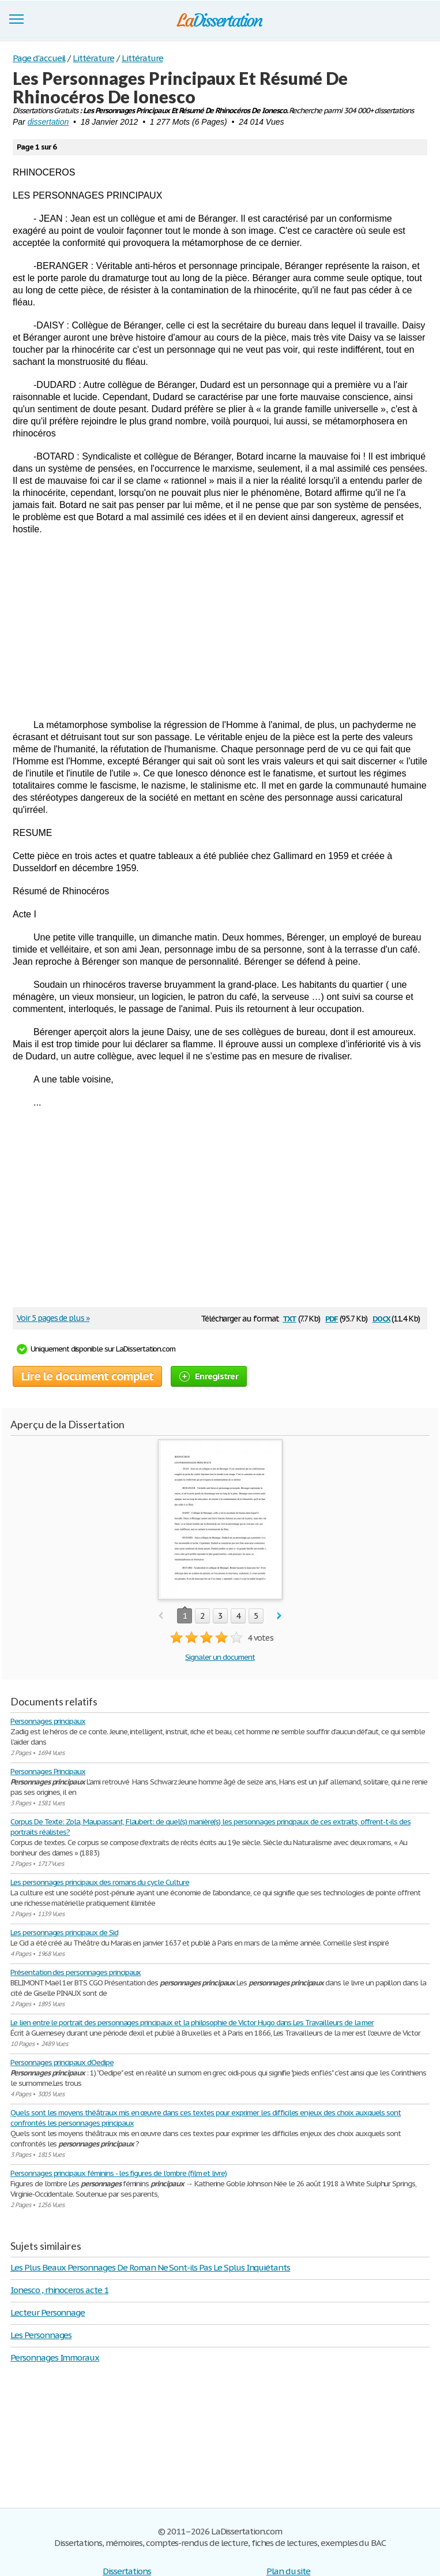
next (279, 1616)
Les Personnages (41, 2334)
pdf (331, 1317)
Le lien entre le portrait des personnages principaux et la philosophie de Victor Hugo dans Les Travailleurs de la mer (192, 2023)
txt (289, 1317)
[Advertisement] (220, 627)
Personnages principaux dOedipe (62, 2062)
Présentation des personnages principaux (75, 1972)
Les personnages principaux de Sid (64, 1932)
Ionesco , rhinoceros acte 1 (59, 2289)
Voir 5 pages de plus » (53, 1318)
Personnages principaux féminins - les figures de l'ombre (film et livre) (118, 2173)
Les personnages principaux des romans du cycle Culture (99, 1882)
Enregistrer (208, 1376)
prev (160, 1616)
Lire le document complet (87, 1376)
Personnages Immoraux (54, 2357)
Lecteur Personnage (47, 2312)
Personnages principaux (47, 1721)
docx (381, 1317)
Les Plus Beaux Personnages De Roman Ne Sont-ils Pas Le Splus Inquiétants (150, 2267)
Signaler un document (219, 1657)
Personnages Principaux (47, 1771)
